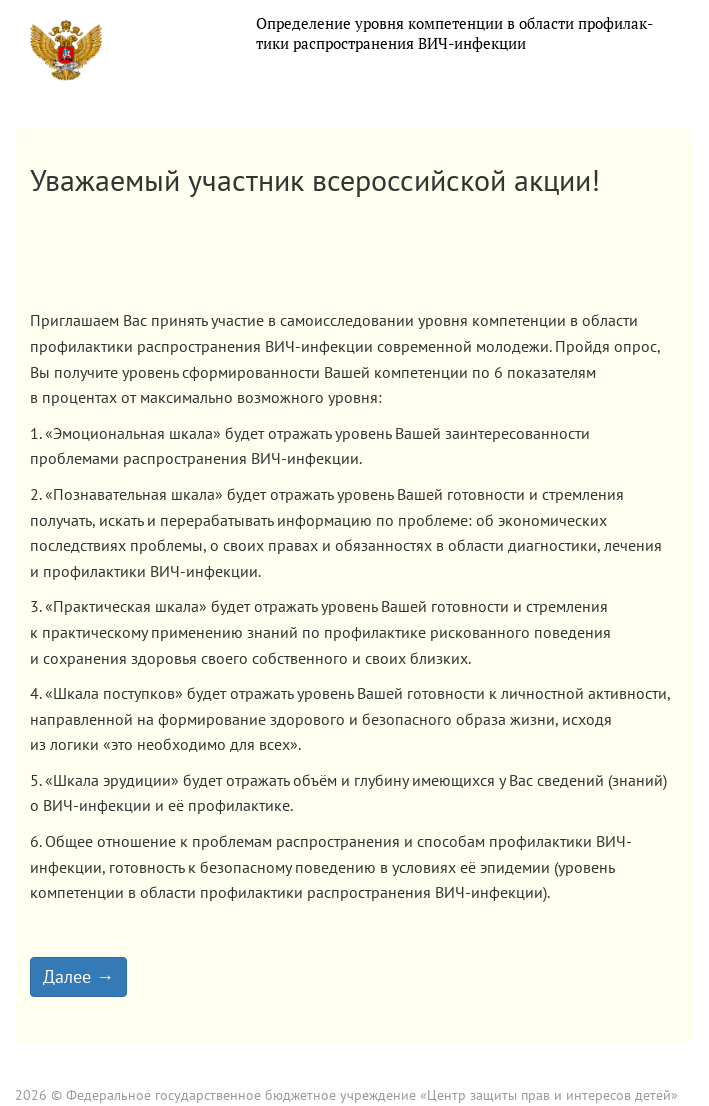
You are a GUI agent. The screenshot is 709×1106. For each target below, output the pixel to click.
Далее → (78, 976)
